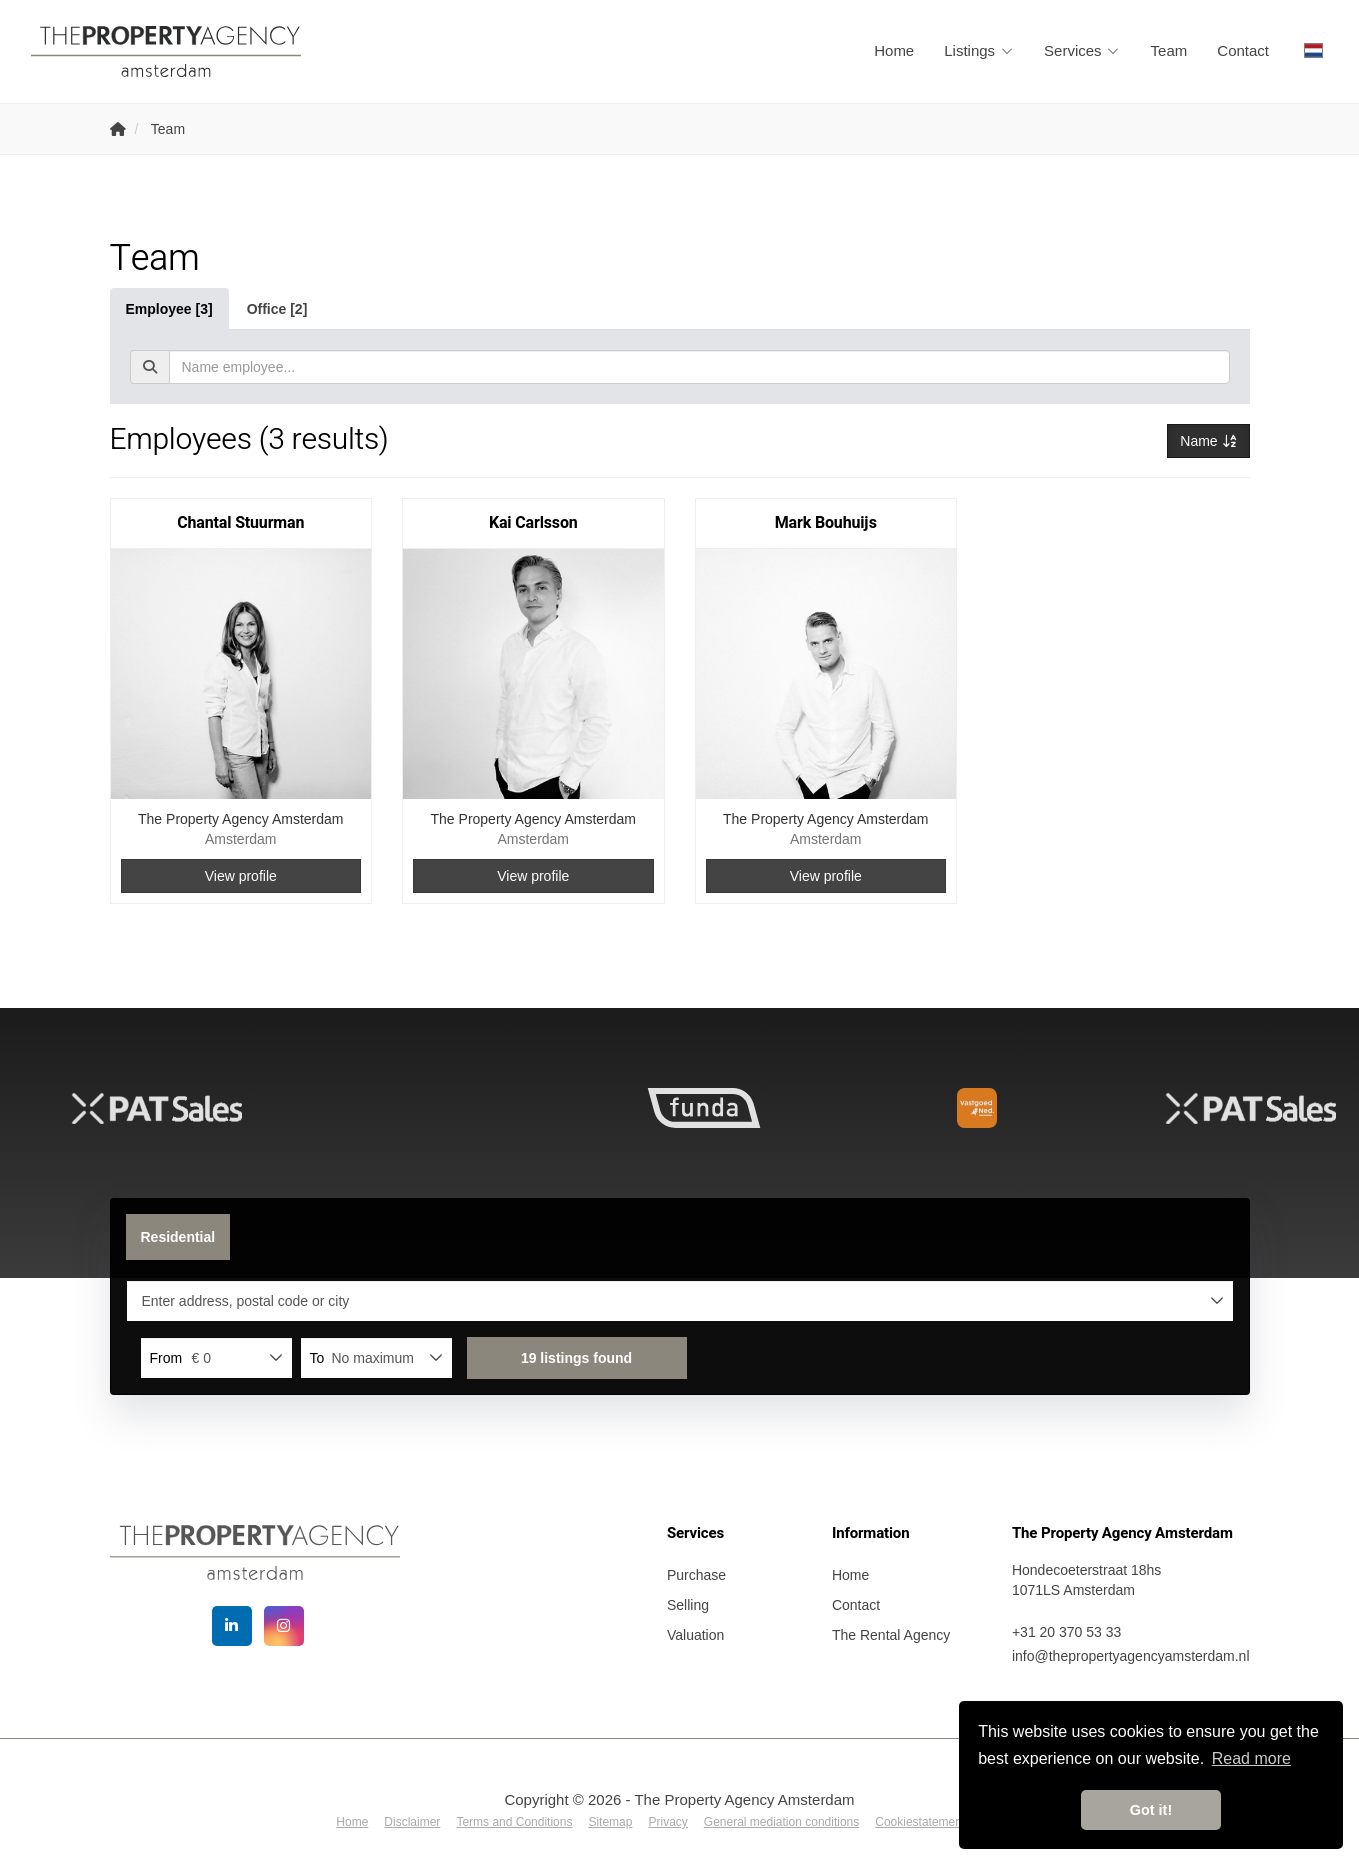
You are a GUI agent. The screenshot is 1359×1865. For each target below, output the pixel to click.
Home (894, 50)
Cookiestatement (920, 1822)
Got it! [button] (1151, 1810)
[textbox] (699, 367)
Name (1208, 441)
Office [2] (277, 309)
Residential (178, 1237)
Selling (688, 1605)
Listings (979, 50)
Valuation (695, 1635)
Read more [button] (1251, 1758)
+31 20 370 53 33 (1066, 1632)
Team (1169, 50)
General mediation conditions (781, 1822)
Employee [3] (169, 309)
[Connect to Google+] (284, 1626)
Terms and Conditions (514, 1822)
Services (1082, 50)
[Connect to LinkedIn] (232, 1626)
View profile (241, 876)
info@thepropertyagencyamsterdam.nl (1131, 1656)
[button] (577, 1358)
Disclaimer (412, 1822)
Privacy (667, 1822)
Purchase (696, 1575)
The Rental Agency (891, 1635)
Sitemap (610, 1822)
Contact (1243, 50)
